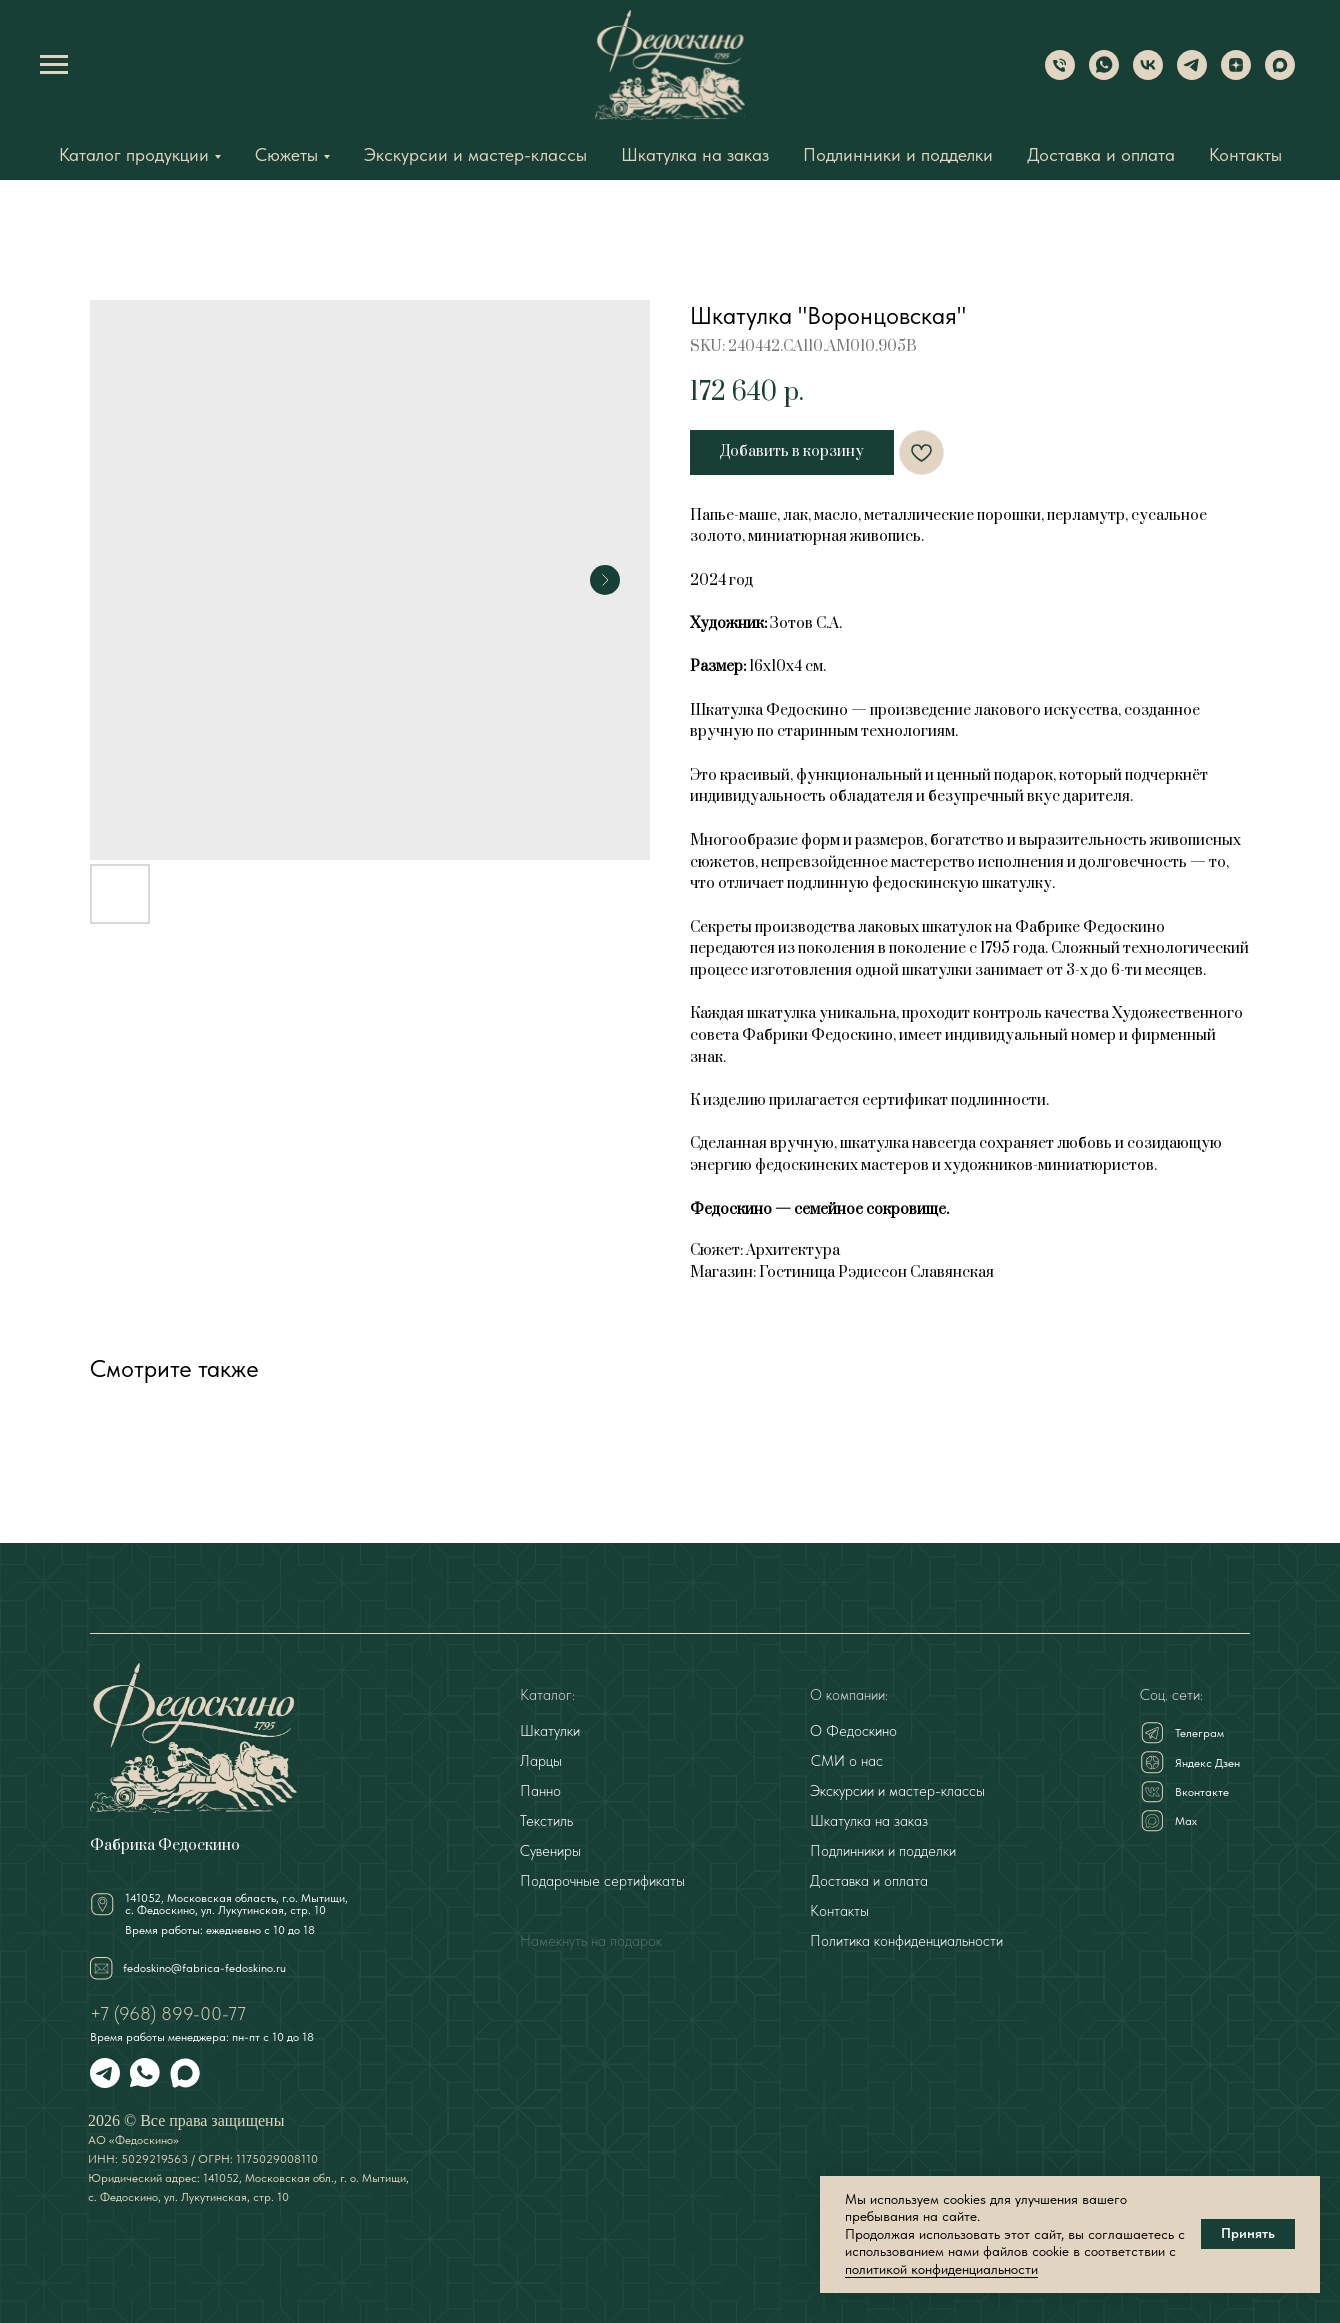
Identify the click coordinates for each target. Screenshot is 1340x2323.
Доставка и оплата (1101, 154)
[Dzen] (1236, 74)
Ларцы (541, 1761)
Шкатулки (550, 1731)
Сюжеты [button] (286, 154)
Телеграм (1199, 1733)
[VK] (1148, 74)
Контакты (1245, 154)
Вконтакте (1202, 1792)
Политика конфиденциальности (906, 1941)
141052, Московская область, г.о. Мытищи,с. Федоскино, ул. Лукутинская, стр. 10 (236, 1904)
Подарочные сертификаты (602, 1881)
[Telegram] (1192, 74)
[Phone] (1060, 74)
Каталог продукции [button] (134, 154)
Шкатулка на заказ (695, 154)
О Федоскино (853, 1731)
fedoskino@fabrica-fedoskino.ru (204, 1968)
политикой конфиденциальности (941, 2269)
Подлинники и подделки (898, 154)
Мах (1186, 1821)
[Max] (1280, 74)
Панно (540, 1791)
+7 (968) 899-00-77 (168, 2013)
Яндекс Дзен (1207, 1763)
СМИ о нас (847, 1761)
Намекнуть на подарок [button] (591, 1941)
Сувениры (550, 1851)
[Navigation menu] (54, 65)
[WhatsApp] (1104, 74)
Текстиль (546, 1821)
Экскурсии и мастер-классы (475, 154)
